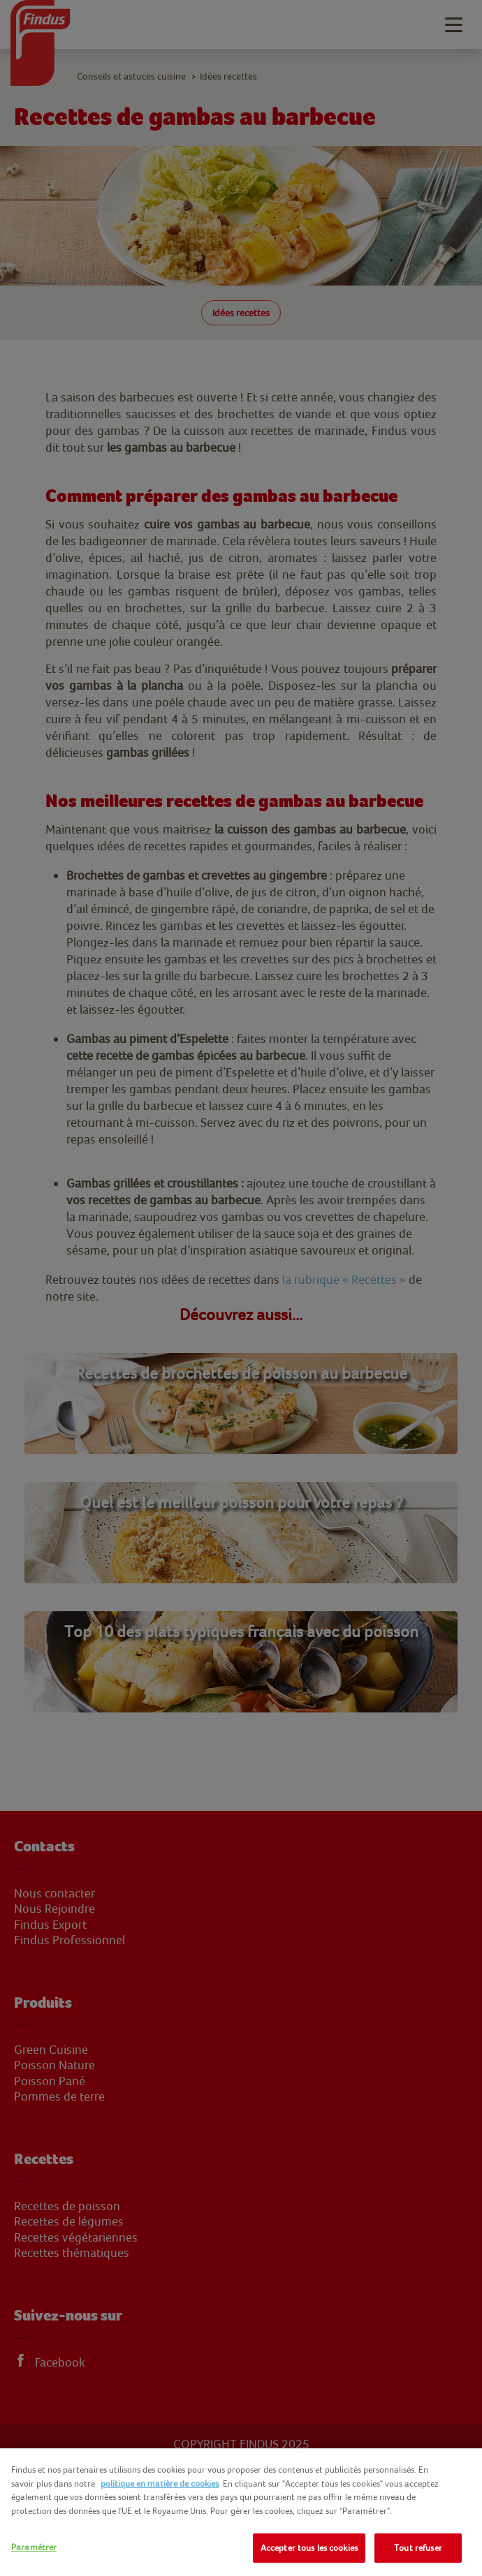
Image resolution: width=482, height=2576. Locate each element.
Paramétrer (34, 2547)
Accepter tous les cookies (309, 2547)
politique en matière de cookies (160, 2483)
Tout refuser (418, 2547)
